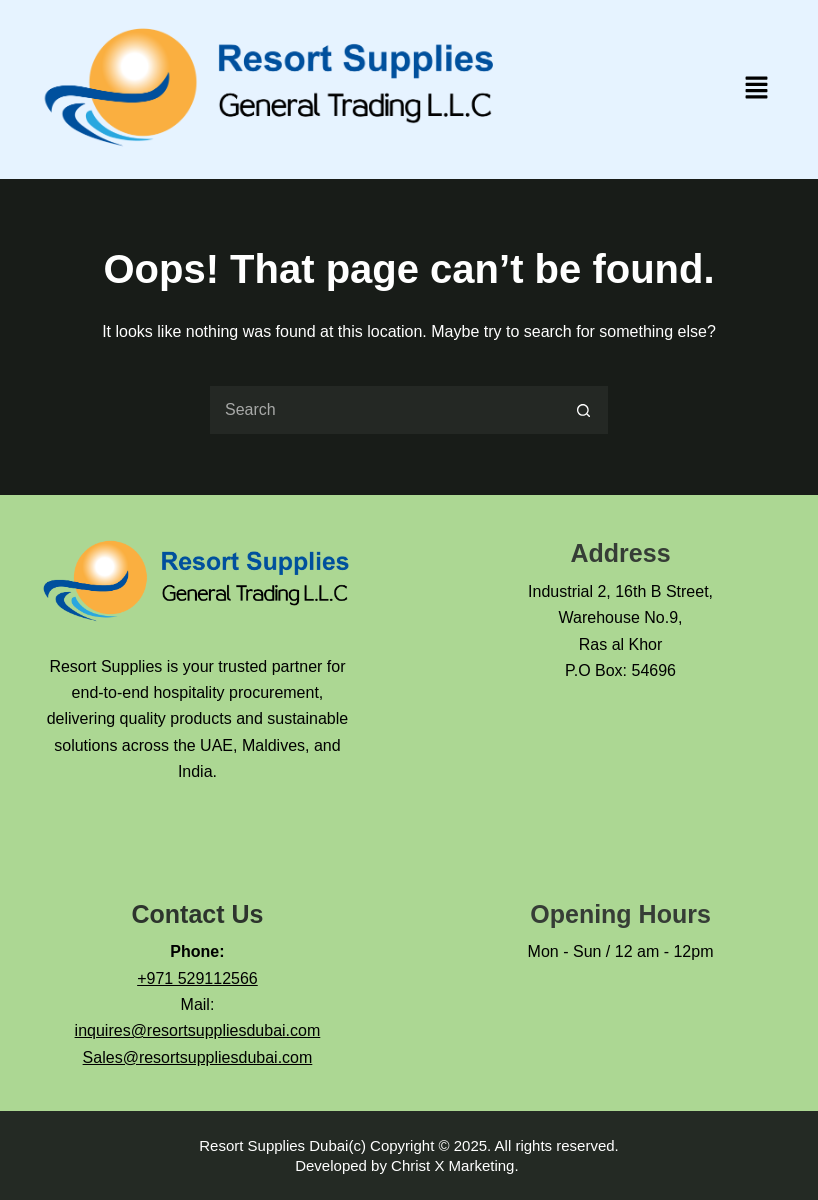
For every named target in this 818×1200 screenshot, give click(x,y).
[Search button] (584, 410)
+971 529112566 (197, 978)
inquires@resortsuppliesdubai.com (198, 1030)
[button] (757, 89)
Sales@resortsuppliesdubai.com (198, 1057)
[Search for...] (384, 410)
